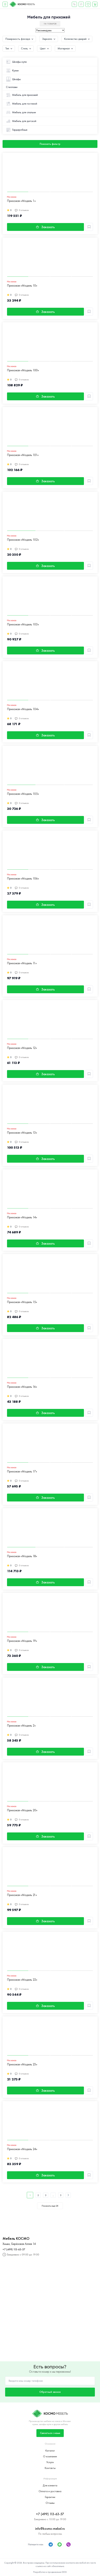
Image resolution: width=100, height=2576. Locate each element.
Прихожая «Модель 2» (21, 1725)
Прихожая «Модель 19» (22, 1641)
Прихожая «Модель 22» (22, 1980)
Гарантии (50, 2497)
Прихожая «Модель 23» (22, 2064)
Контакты (50, 2468)
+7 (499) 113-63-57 (14, 2249)
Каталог (50, 2450)
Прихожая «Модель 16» (22, 1387)
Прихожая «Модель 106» (23, 878)
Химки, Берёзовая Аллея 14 (19, 2244)
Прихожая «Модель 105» (23, 794)
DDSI (64, 2571)
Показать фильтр (50, 144)
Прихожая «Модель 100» (23, 370)
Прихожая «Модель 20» (22, 1810)
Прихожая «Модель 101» (23, 455)
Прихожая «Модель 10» (22, 285)
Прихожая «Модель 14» (22, 1217)
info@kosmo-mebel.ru (50, 2528)
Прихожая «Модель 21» (22, 1895)
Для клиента (50, 2485)
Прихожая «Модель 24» (22, 2149)
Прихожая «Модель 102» (23, 540)
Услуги (50, 2462)
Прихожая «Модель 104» (23, 709)
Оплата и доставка (50, 2491)
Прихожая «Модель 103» (23, 624)
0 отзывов (22, 210)
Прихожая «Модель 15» (22, 1302)
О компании (50, 2456)
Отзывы (50, 2503)
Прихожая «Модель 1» (21, 201)
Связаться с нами (50, 2433)
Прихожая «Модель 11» (22, 963)
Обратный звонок (50, 2392)
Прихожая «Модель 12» (22, 1048)
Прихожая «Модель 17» (22, 1471)
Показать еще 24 (50, 2205)
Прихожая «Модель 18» (22, 1556)
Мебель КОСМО (16, 2238)
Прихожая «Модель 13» (22, 1132)
